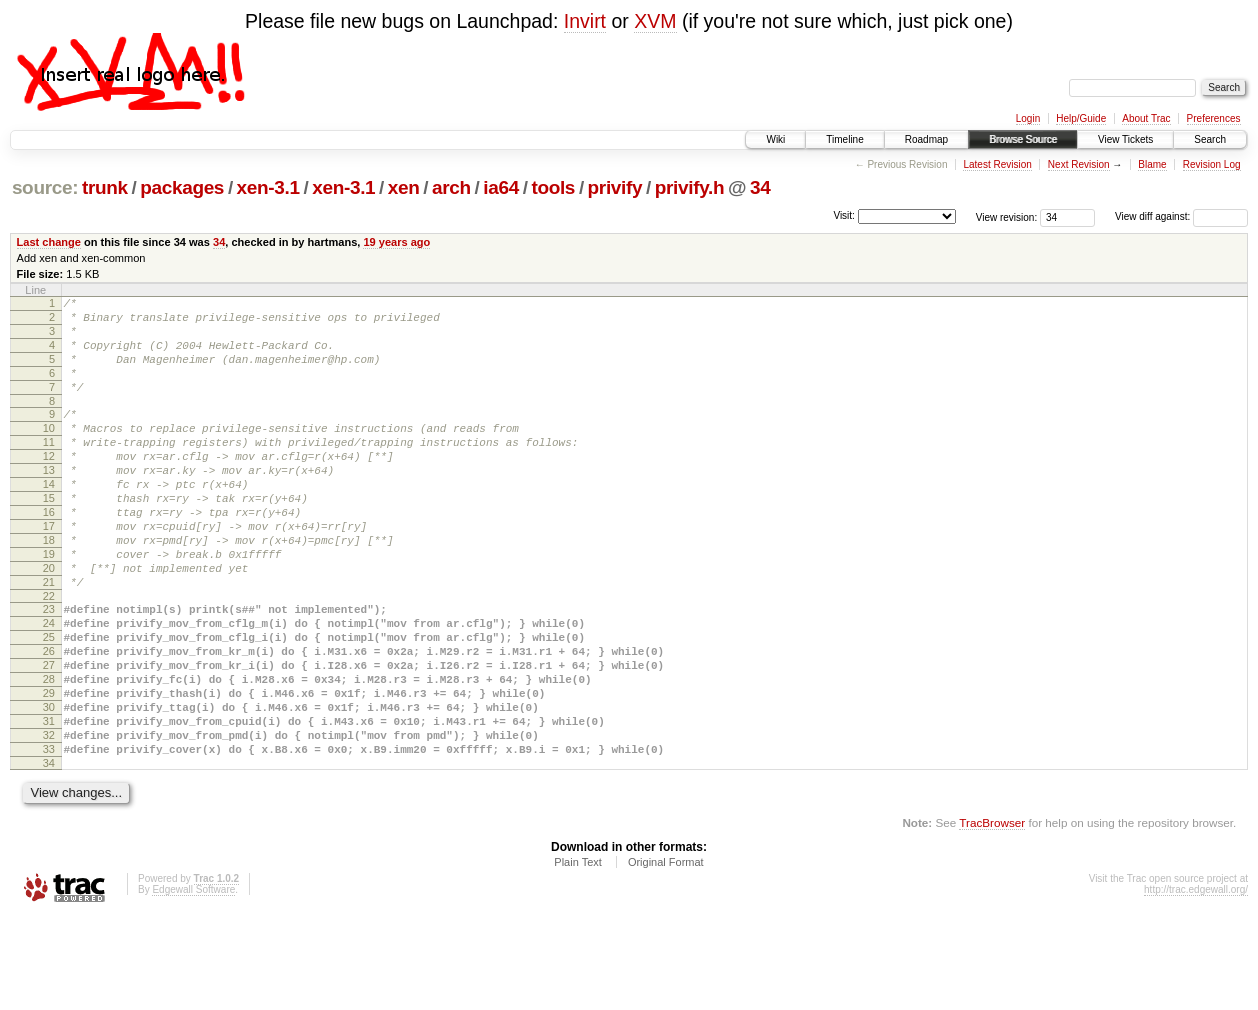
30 (49, 788)
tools (553, 187)
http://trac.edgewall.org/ (1196, 982)
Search (1210, 139)
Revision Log (1212, 164)
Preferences (1214, 118)
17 (49, 571)
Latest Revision (997, 164)
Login (1028, 118)
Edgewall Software (193, 982)
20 (49, 622)
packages (182, 187)
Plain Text (578, 955)
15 (49, 537)
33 (49, 839)
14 (49, 520)
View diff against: (1181, 216)
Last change (49, 242)
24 (49, 686)
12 (49, 486)
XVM (655, 21)
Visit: (844, 215)
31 (49, 805)
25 (49, 703)
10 (49, 452)
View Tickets (1125, 139)
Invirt (585, 21)
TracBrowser (992, 915)
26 (49, 720)
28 (49, 754)
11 (49, 469)
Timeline (844, 139)
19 (49, 605)
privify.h (689, 187)
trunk (105, 187)
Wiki (775, 139)
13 (49, 503)
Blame (1152, 164)
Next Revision (1079, 164)
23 (49, 669)
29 (49, 771)
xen (404, 187)
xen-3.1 (268, 187)
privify (615, 187)
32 (49, 822)
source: (45, 187)
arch (451, 187)
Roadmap (926, 139)
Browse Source (1023, 139)
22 (49, 656)
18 (49, 588)
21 (49, 639)
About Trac (1146, 118)
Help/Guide (1081, 118)
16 (49, 554)
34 (760, 187)
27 (49, 737)
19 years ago (396, 242)
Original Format (666, 955)
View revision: (1007, 216)
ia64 (501, 187)
